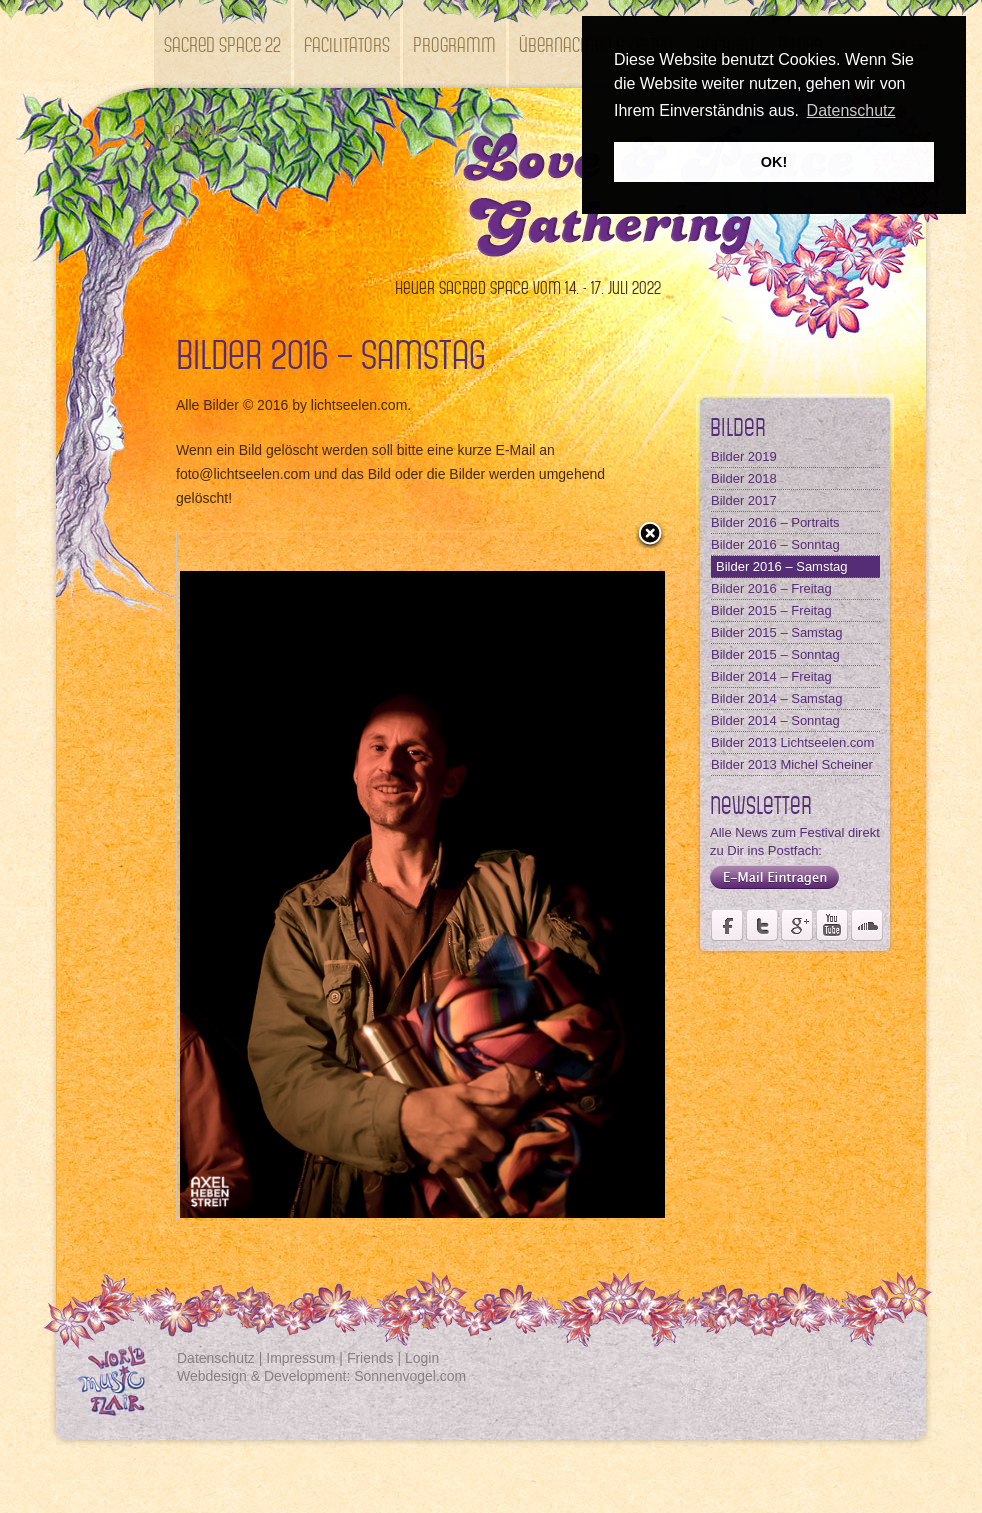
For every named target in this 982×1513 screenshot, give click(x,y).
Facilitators (347, 43)
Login (422, 1358)
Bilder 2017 (744, 500)
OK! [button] (774, 162)
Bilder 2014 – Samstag (777, 698)
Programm (454, 43)
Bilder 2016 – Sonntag (775, 544)
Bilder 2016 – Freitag (771, 588)
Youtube (832, 925)
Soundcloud (867, 925)
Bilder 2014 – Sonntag (775, 720)
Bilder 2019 (744, 456)
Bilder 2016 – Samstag (782, 566)
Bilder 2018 (744, 478)
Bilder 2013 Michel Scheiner (792, 764)
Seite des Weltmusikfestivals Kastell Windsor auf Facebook (727, 925)
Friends (370, 1358)
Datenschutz (216, 1358)
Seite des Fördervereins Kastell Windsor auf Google (797, 925)
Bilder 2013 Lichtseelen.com (792, 742)
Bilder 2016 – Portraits (775, 522)
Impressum (300, 1358)
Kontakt (192, 131)
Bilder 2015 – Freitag (771, 610)
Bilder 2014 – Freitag (771, 676)
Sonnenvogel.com (410, 1376)
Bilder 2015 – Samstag (777, 632)
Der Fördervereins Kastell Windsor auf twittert (762, 925)
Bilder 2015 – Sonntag (775, 654)
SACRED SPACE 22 (222, 43)
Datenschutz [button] (851, 110)
